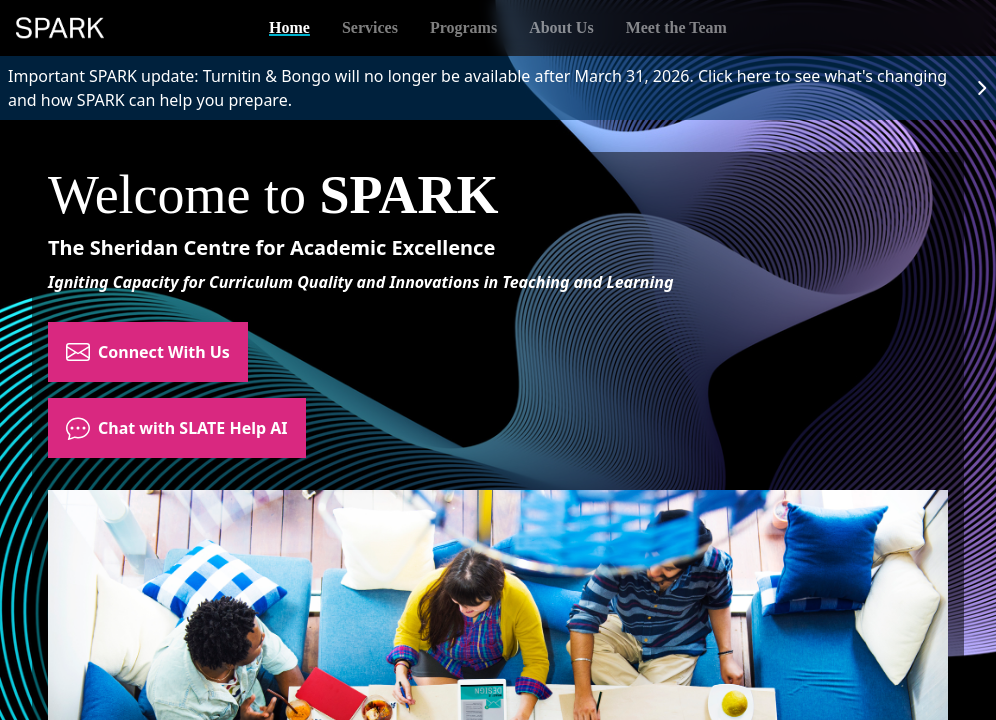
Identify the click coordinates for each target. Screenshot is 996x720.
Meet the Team (676, 27)
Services (370, 27)
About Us (561, 27)
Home (289, 27)
